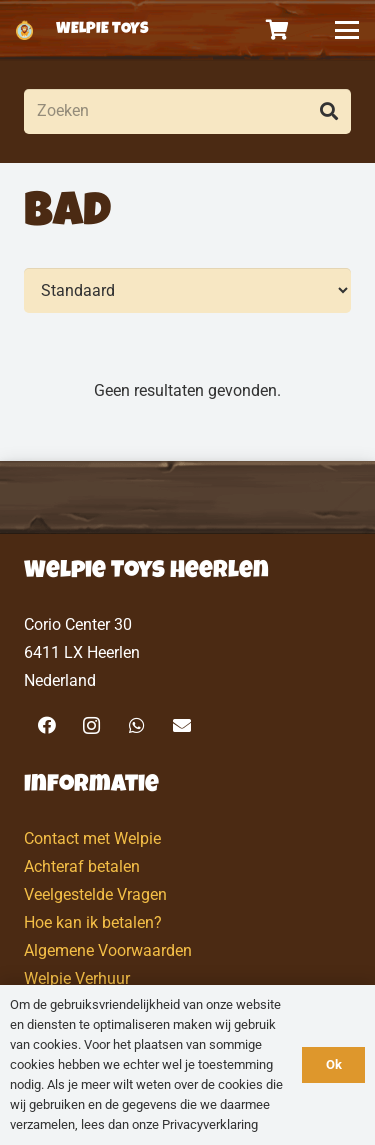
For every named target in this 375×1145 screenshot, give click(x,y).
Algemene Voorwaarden (108, 950)
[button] (347, 30)
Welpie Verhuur (77, 978)
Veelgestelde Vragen (95, 894)
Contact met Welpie (92, 838)
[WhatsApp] (136, 725)
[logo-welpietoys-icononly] (24, 30)
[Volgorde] (187, 290)
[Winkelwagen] (278, 30)
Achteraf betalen (82, 866)
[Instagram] (91, 725)
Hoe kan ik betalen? (93, 922)
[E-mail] (181, 725)
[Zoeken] (187, 111)
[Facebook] (46, 725)
